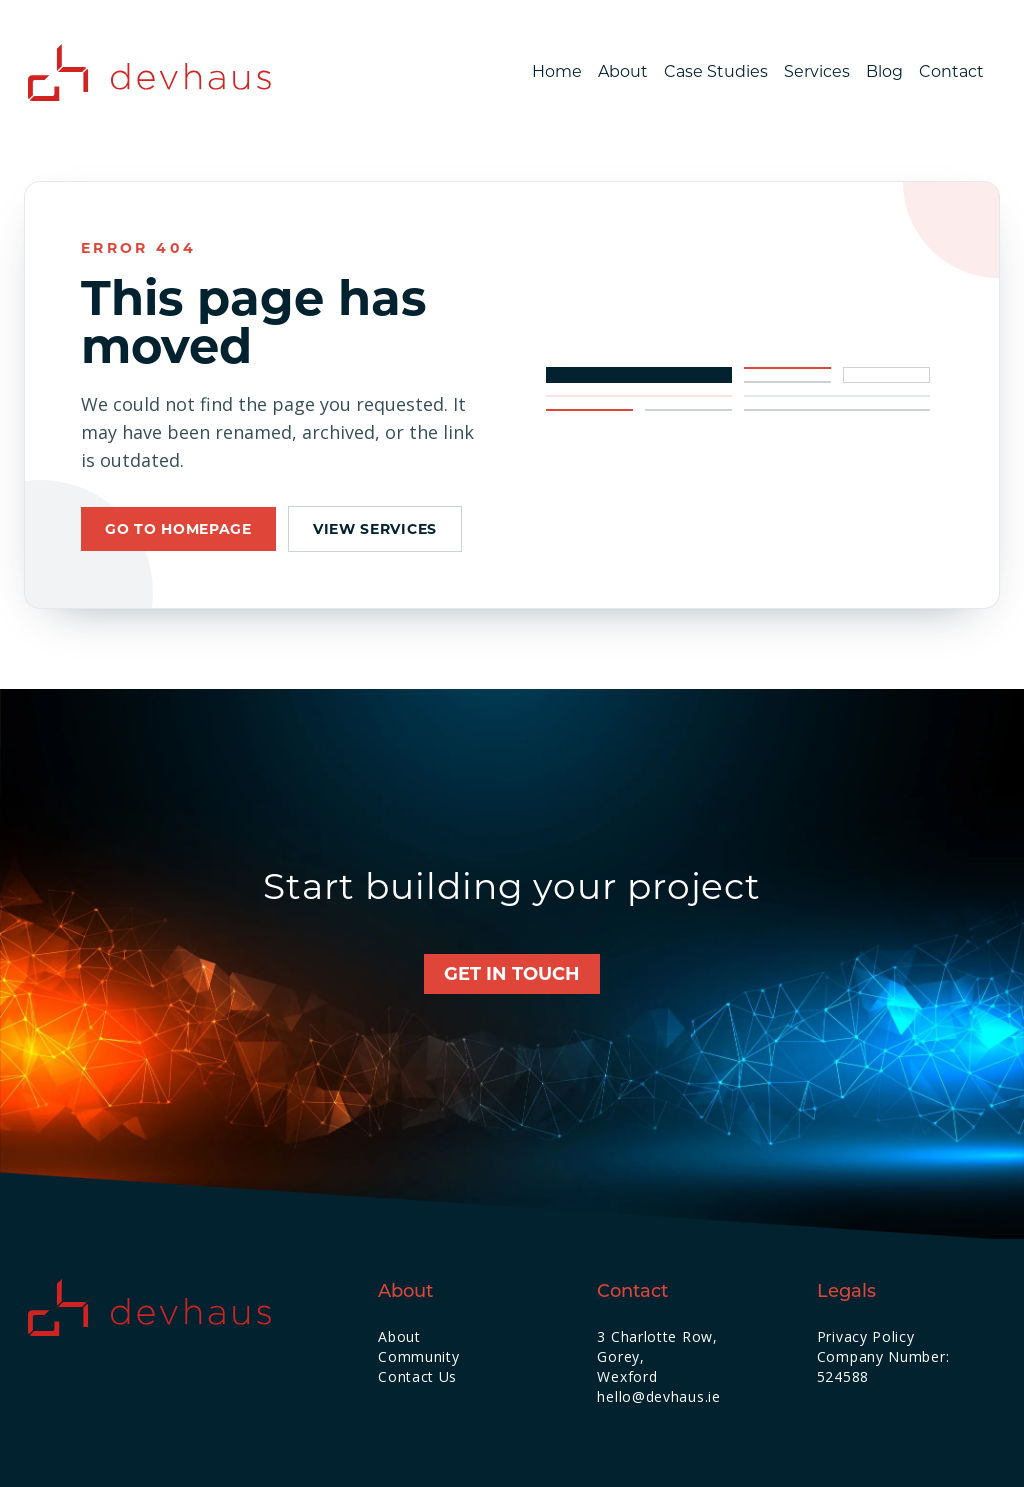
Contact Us (417, 1376)
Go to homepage (178, 529)
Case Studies (716, 71)
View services (375, 529)
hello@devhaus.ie (658, 1396)
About (623, 71)
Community (418, 1356)
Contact (951, 71)
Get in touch (512, 974)
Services (817, 71)
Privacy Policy (866, 1336)
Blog (884, 71)
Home (557, 71)
